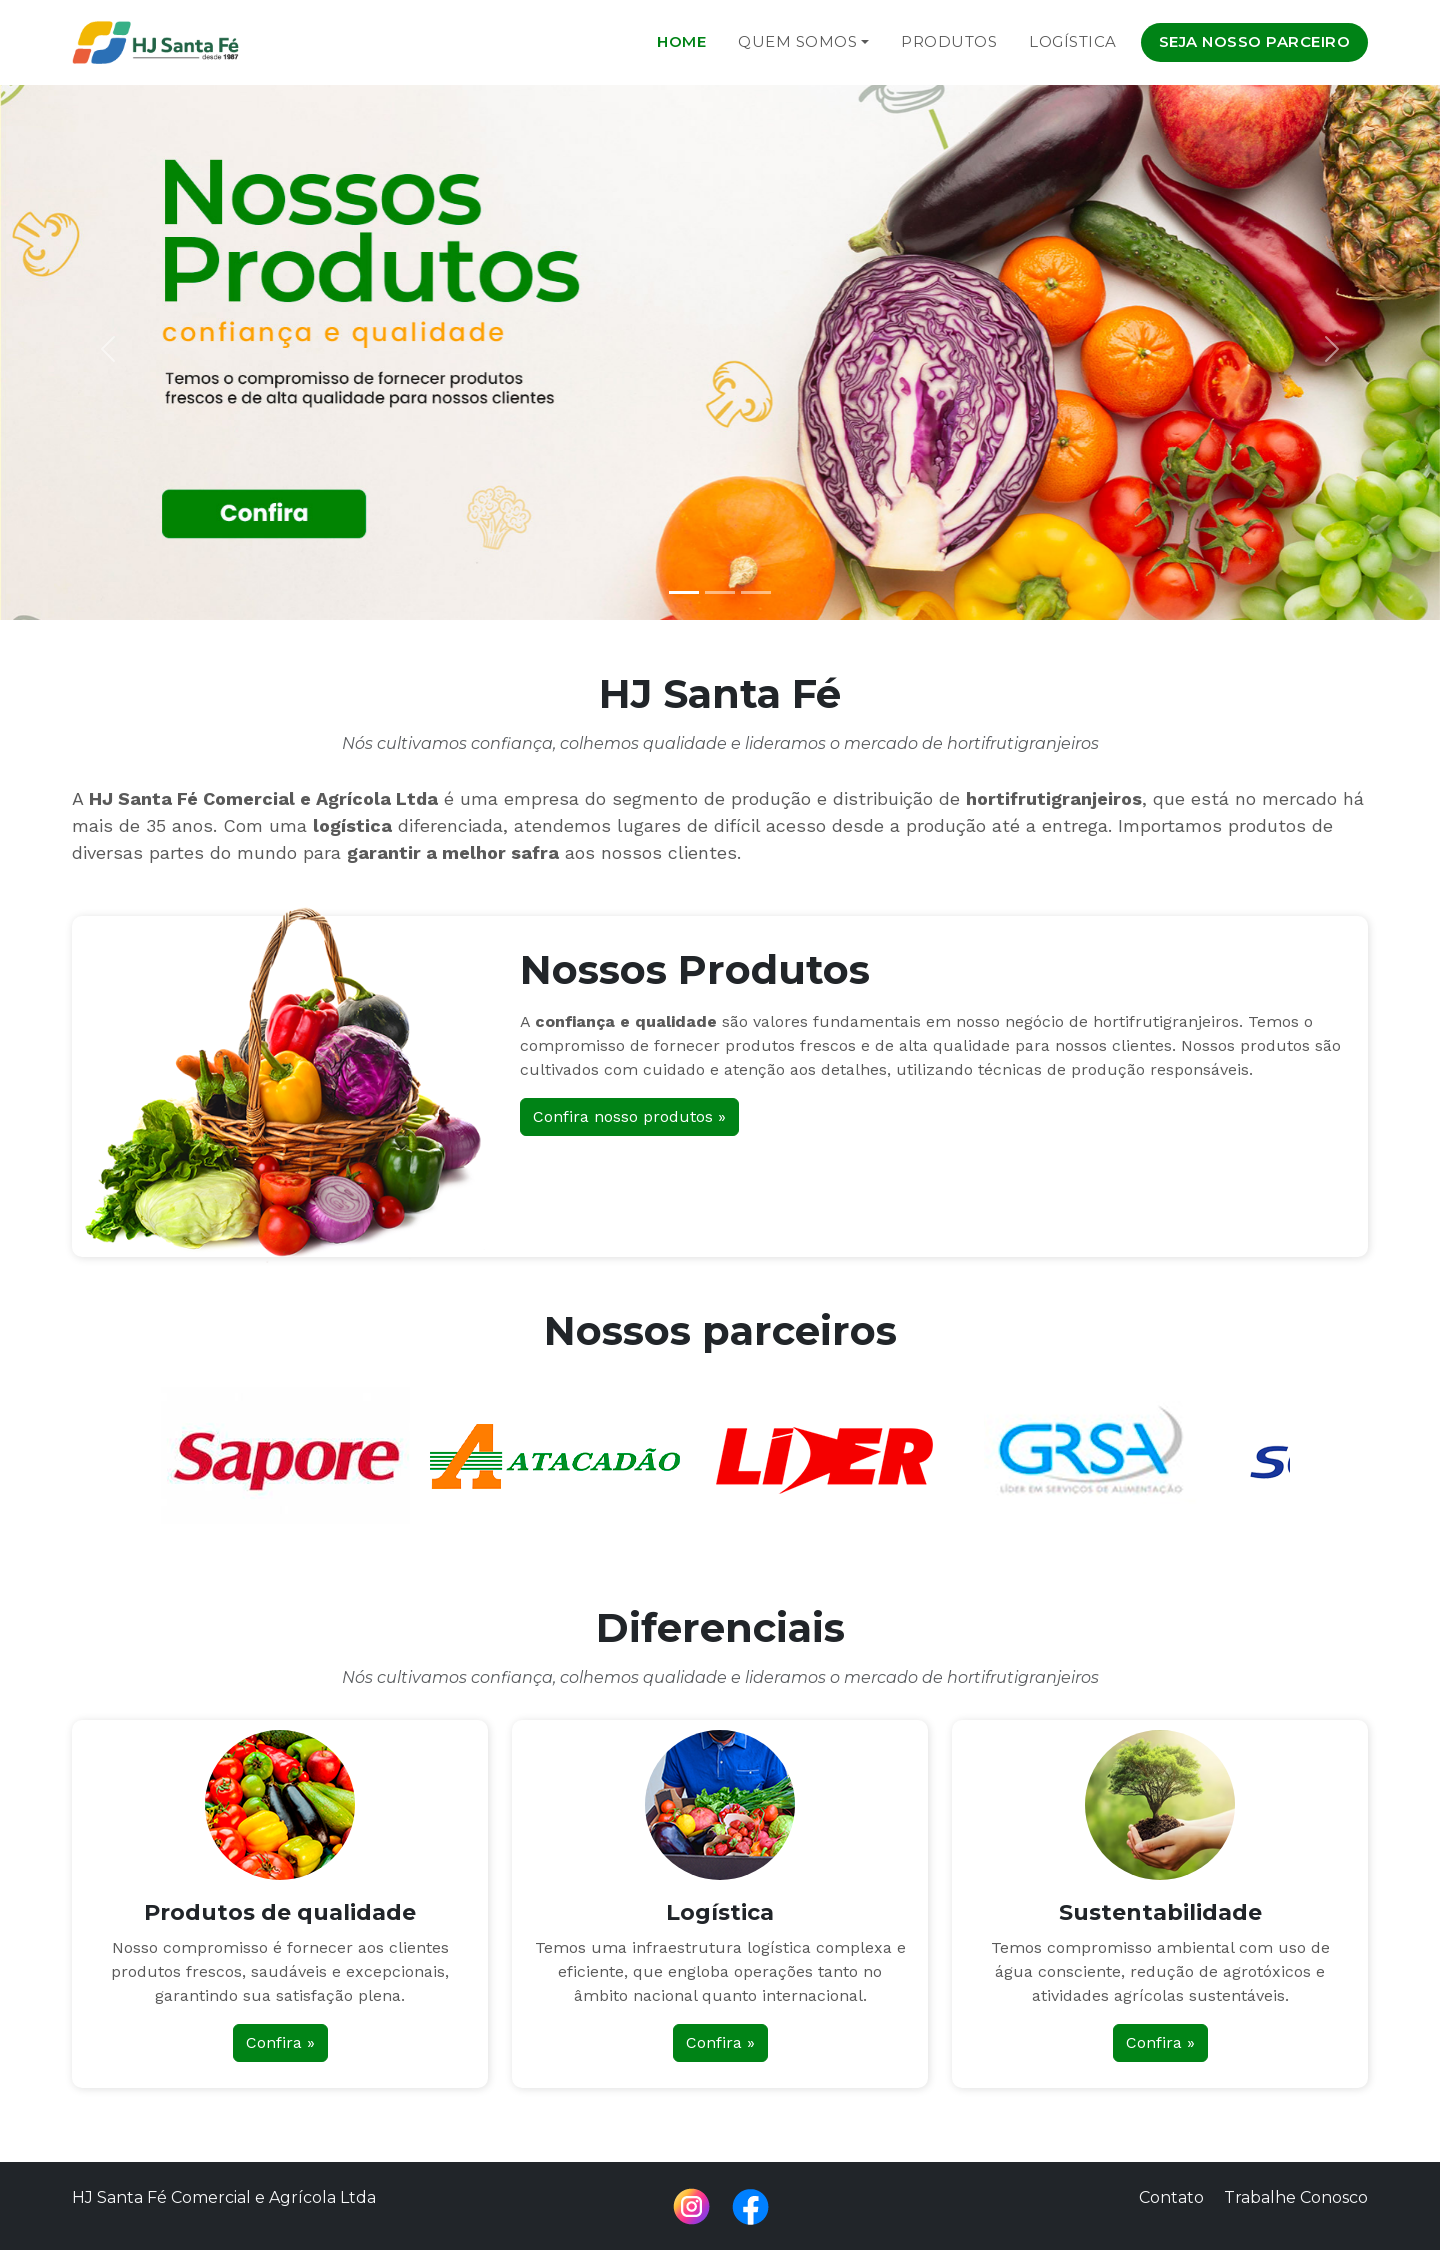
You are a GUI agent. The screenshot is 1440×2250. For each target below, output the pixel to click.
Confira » (280, 2042)
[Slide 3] (756, 592)
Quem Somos (797, 41)
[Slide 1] (684, 592)
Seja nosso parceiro (1255, 41)
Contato (1171, 2197)
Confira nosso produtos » (629, 1116)
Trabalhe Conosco (1296, 2197)
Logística (1073, 41)
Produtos (949, 41)
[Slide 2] (720, 592)
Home (681, 41)
